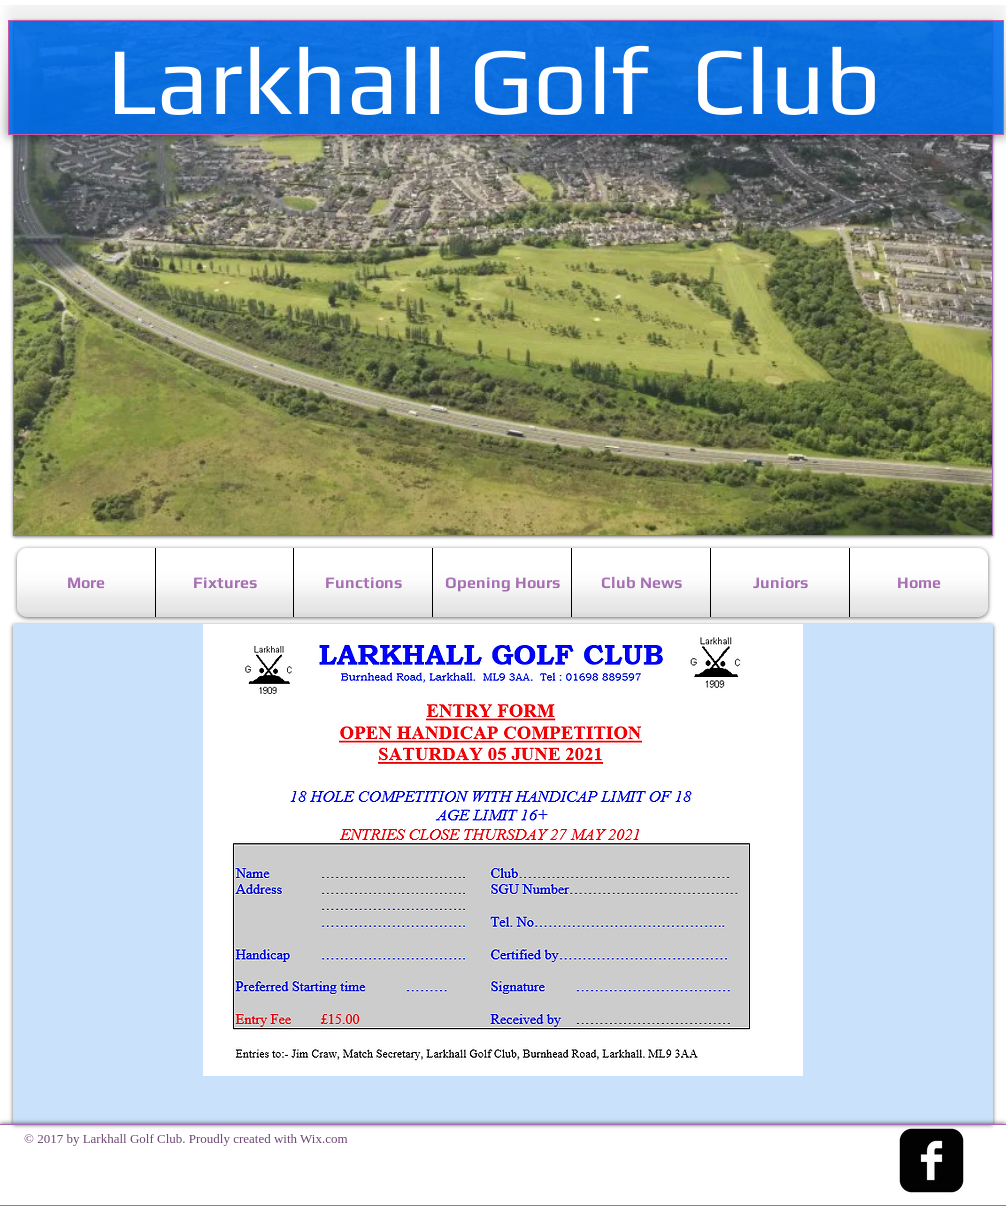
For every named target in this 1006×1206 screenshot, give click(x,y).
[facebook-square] (931, 1160)
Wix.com (324, 1138)
